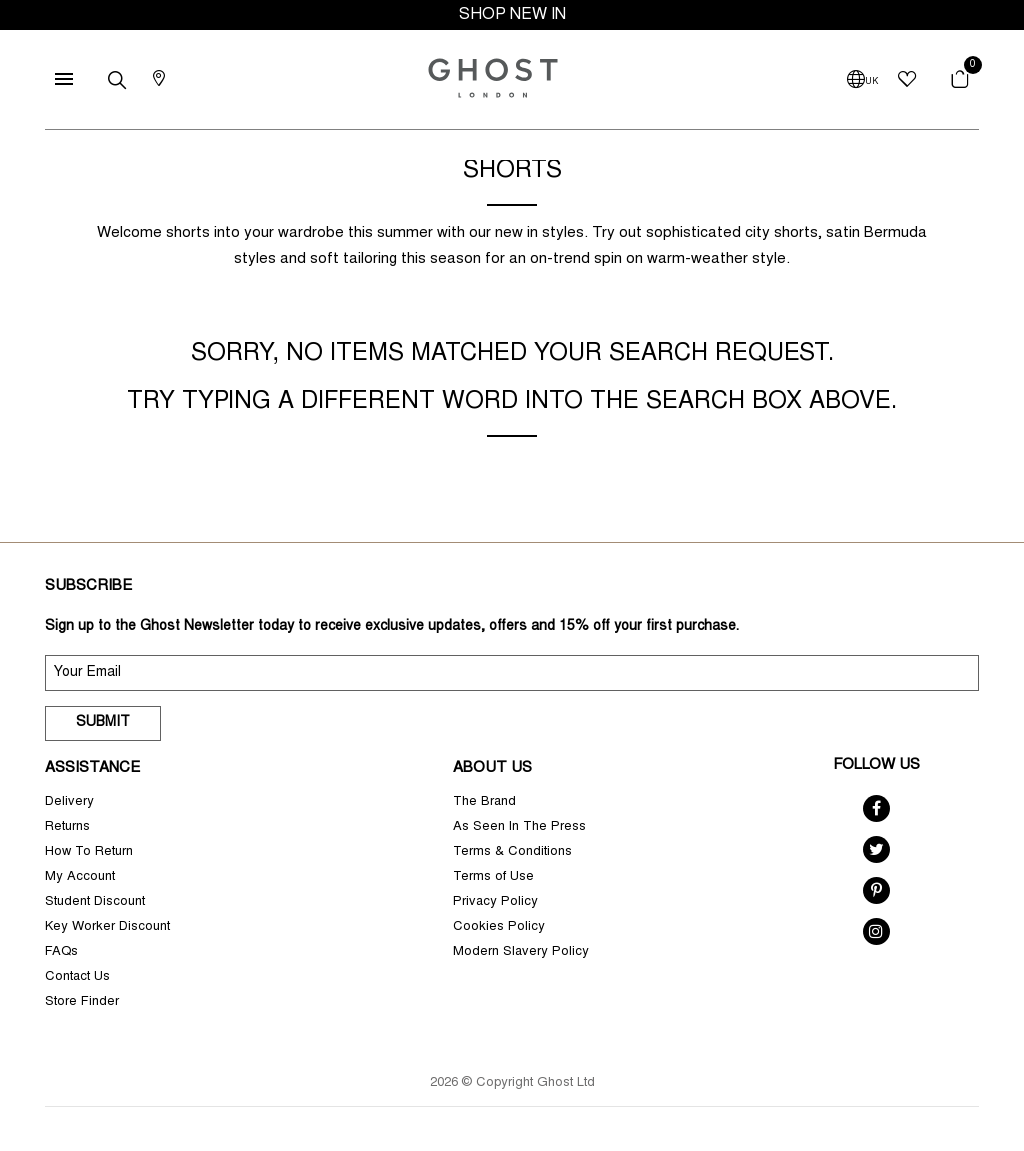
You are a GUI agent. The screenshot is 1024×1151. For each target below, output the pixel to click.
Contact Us (77, 977)
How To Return (89, 852)
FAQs (61, 952)
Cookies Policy (499, 927)
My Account (80, 877)
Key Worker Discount (107, 927)
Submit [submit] (103, 723)
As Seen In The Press (519, 827)
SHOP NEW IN (512, 15)
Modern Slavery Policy (521, 952)
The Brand (484, 802)
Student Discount (95, 902)
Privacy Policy (495, 902)
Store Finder (82, 1002)
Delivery (69, 802)
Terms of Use (493, 877)
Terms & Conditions (512, 852)
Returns (67, 827)
